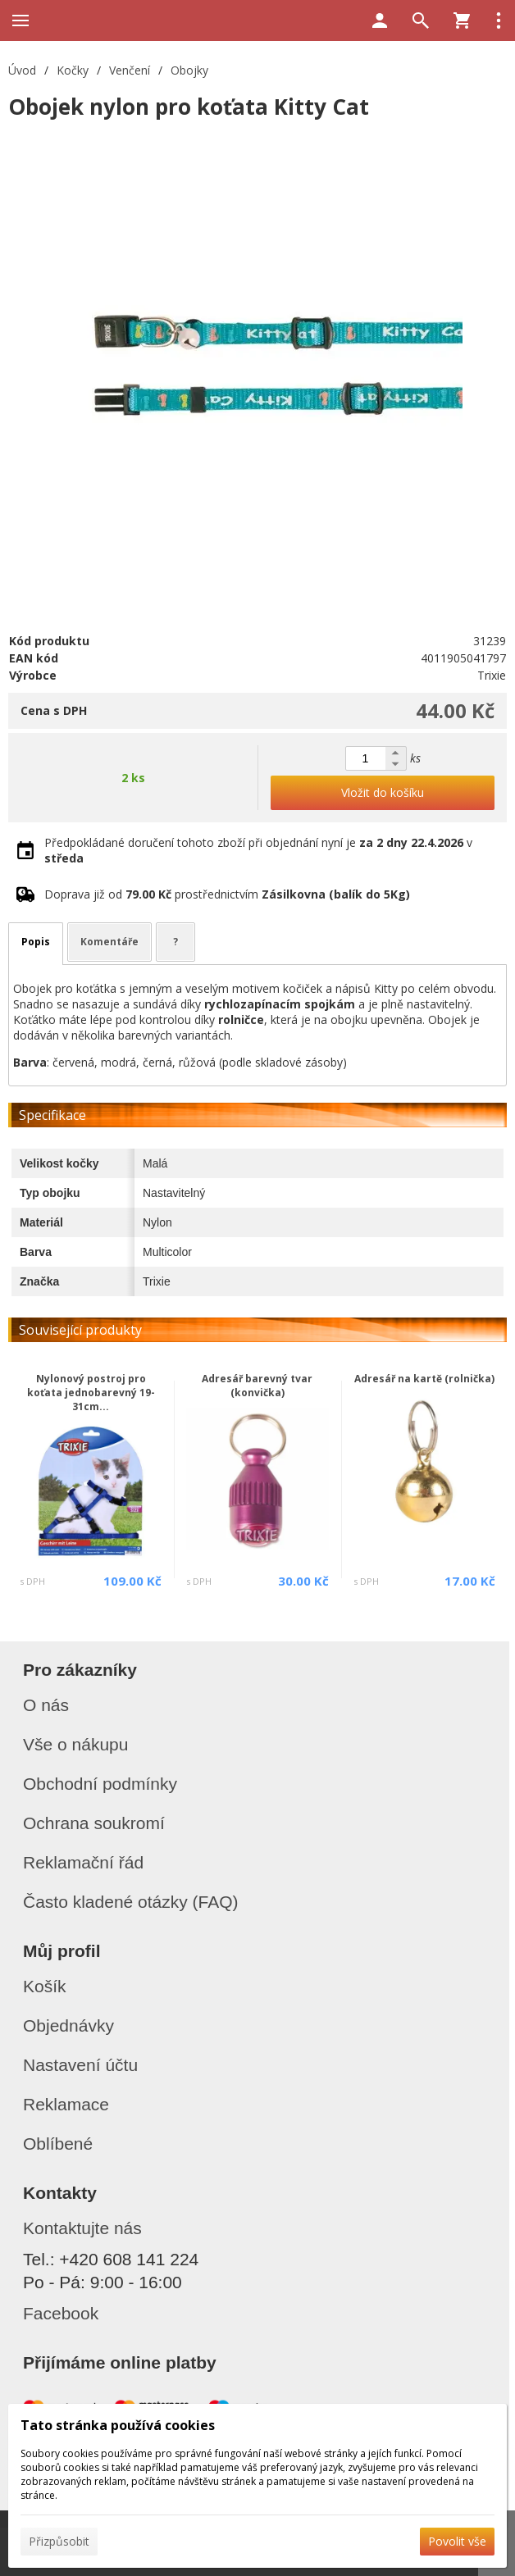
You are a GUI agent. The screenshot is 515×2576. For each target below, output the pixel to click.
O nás (46, 1704)
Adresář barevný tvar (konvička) (257, 1386)
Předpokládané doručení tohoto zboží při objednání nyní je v (258, 850)
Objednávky (68, 2025)
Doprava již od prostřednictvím (227, 894)
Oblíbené (58, 2143)
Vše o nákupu (75, 1744)
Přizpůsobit (59, 2541)
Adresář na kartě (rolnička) (424, 1379)
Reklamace (66, 2104)
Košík (44, 1986)
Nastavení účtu (80, 2064)
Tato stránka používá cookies (118, 2425)
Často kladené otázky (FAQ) (131, 1901)
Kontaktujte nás (82, 2228)
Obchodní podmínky (100, 1783)
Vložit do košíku (382, 792)
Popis (35, 942)
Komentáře (109, 942)
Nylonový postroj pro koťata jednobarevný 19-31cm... (91, 1392)
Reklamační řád (83, 1862)
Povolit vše (457, 2541)
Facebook (60, 2313)
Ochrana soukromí (94, 1823)
